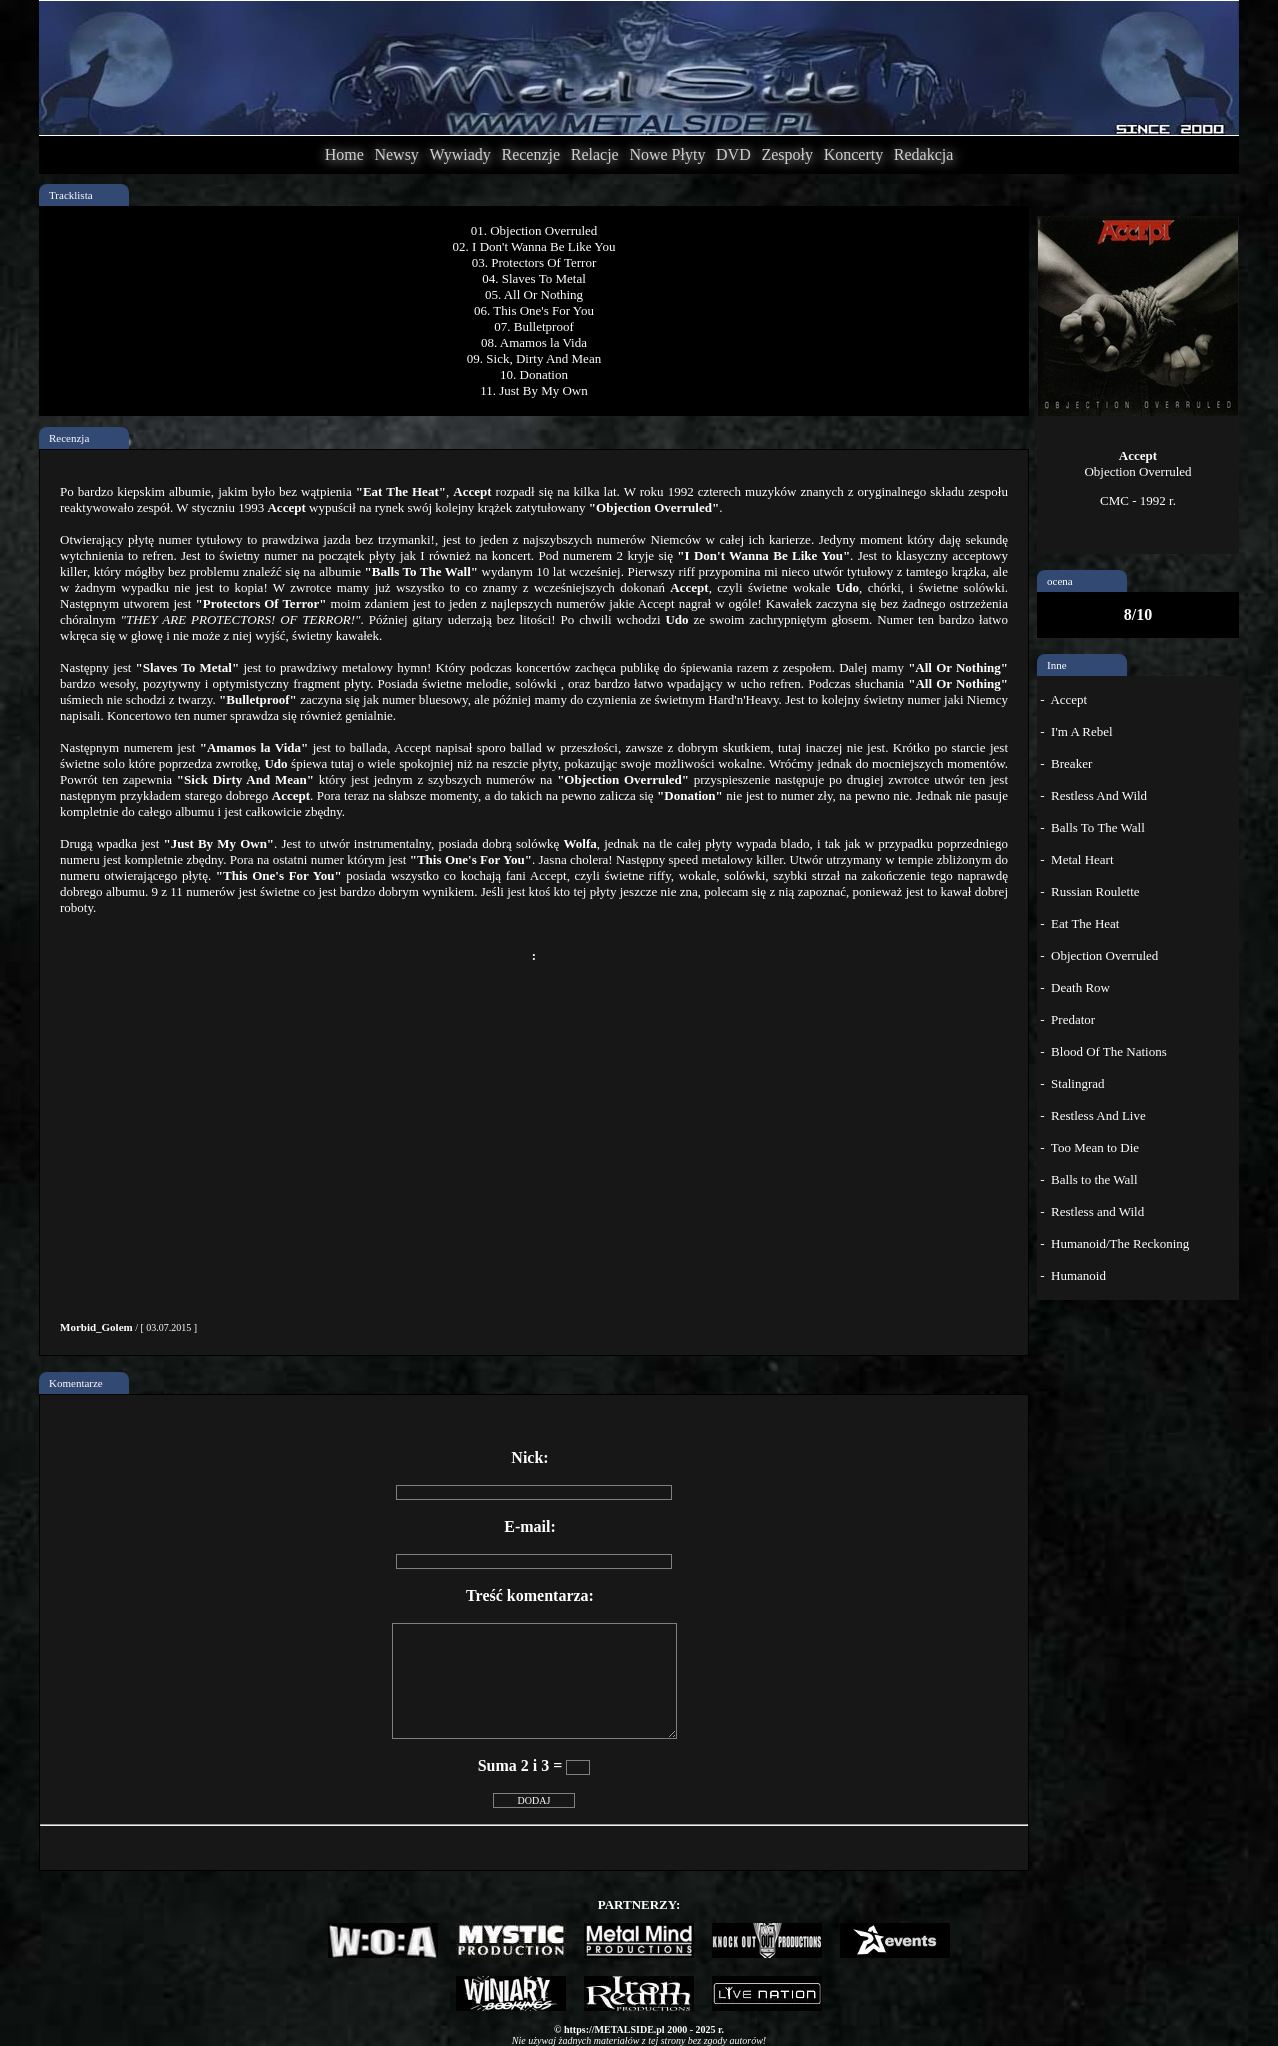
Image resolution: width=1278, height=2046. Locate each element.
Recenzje (530, 154)
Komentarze (76, 1383)
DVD (733, 154)
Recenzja (69, 438)
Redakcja (924, 154)
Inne (1057, 665)
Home (344, 154)
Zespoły (787, 154)
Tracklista (71, 195)
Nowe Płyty (667, 154)
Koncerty (854, 154)
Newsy (396, 154)
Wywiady (460, 154)
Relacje (595, 154)
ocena (1060, 581)
